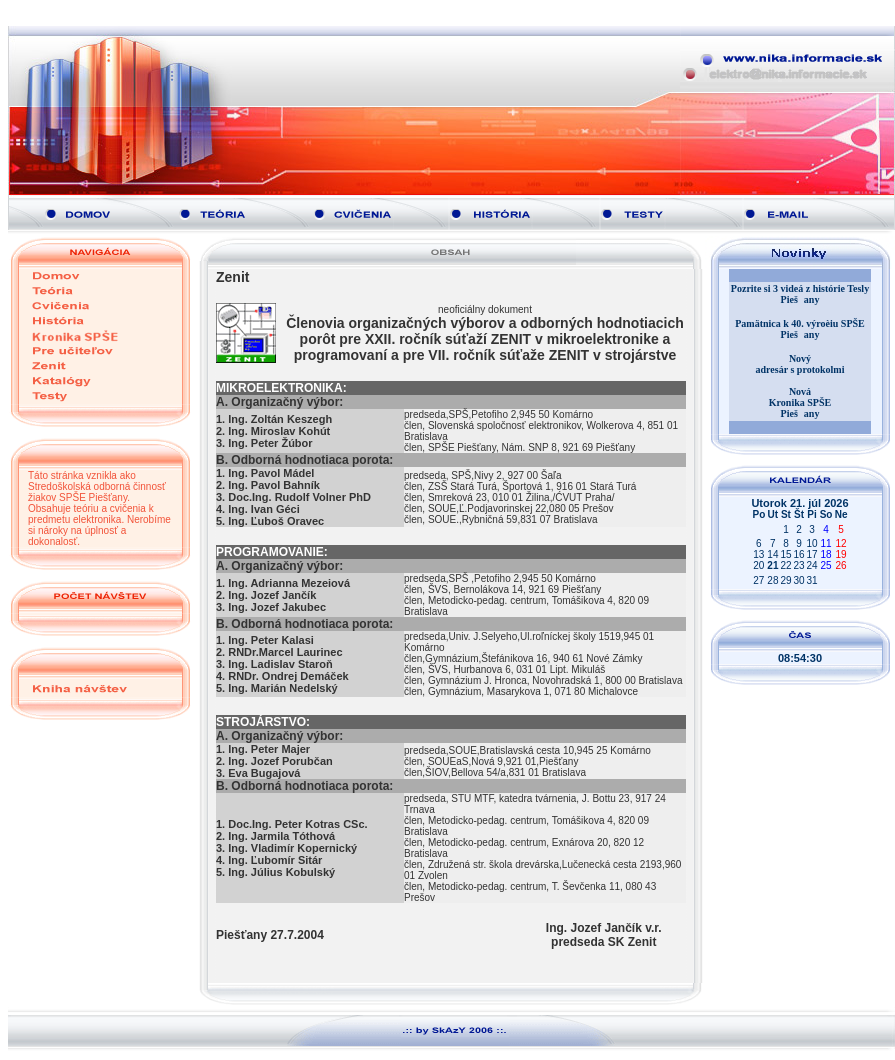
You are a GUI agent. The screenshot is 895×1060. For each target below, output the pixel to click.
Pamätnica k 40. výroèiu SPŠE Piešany (800, 329)
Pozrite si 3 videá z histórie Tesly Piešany (800, 294)
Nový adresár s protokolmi (800, 364)
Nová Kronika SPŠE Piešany (800, 402)
